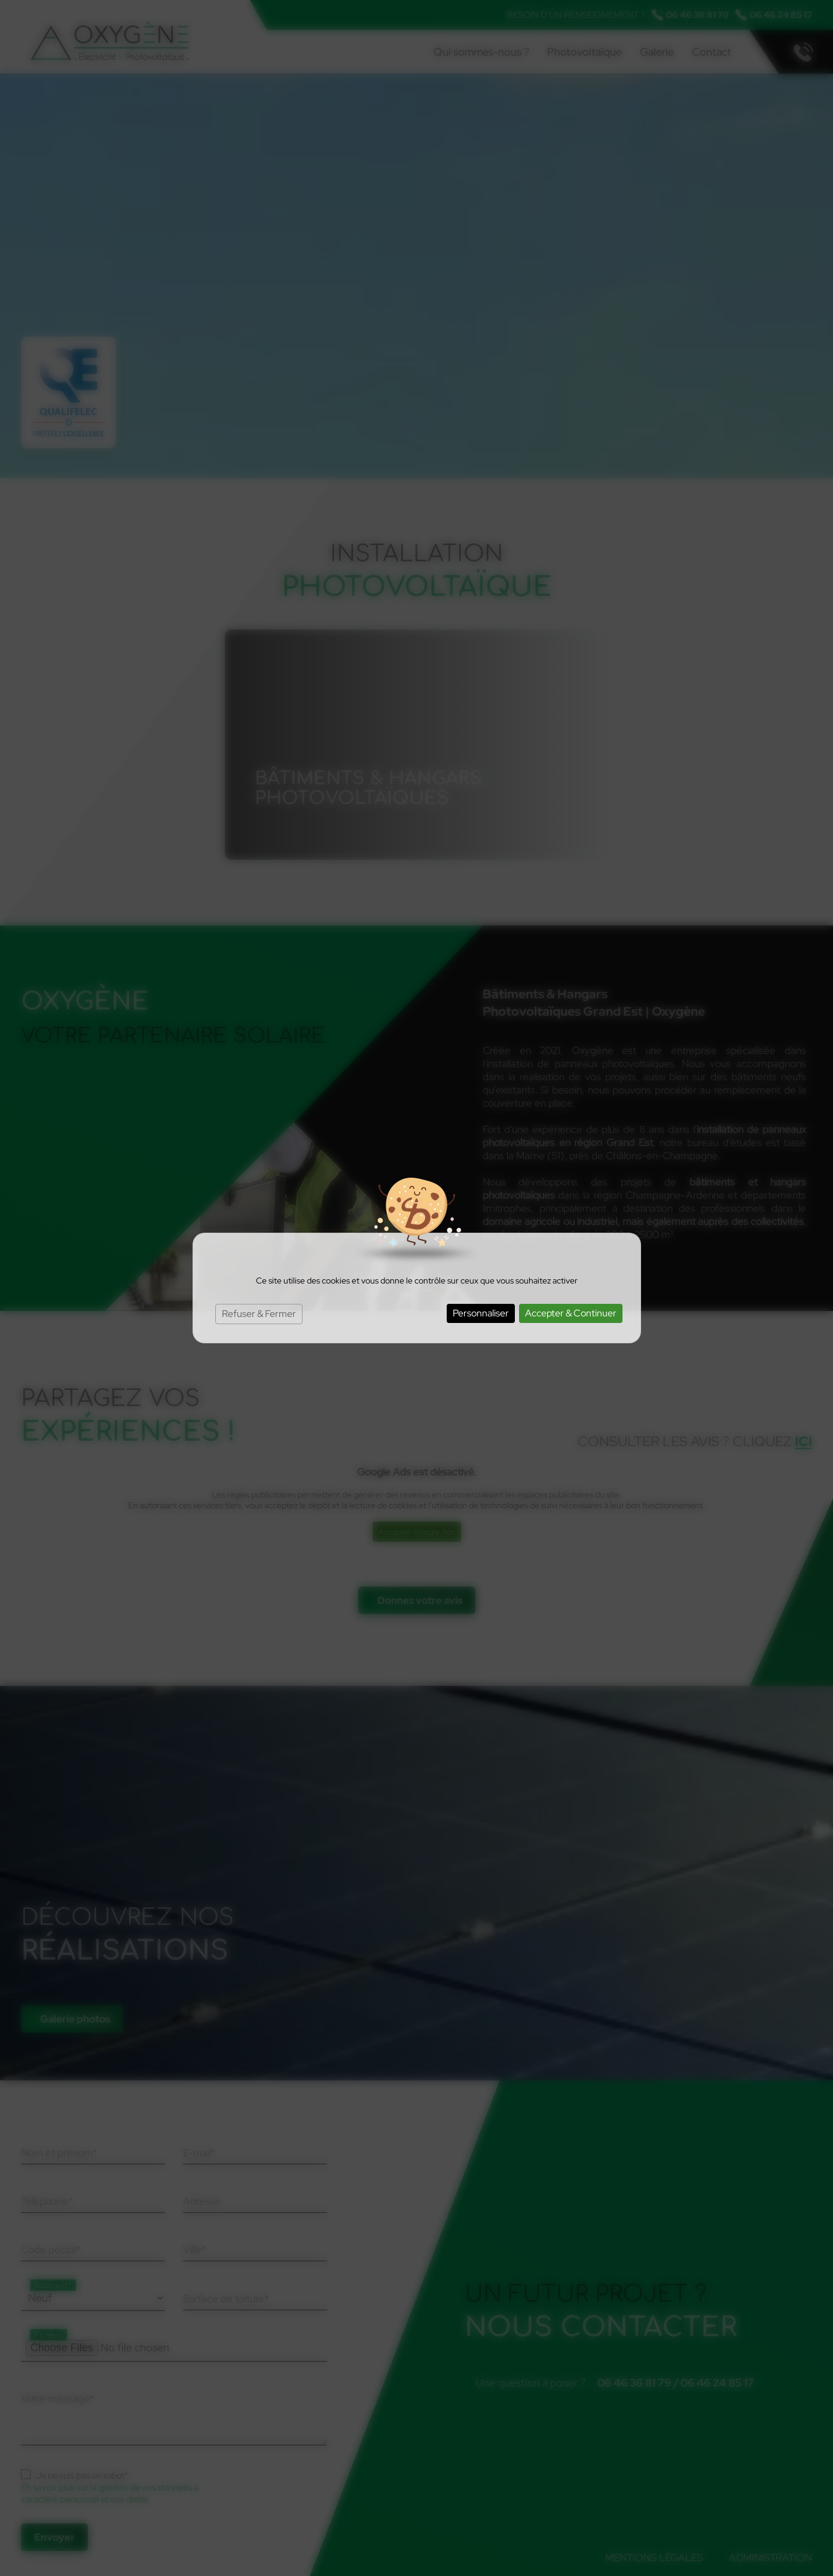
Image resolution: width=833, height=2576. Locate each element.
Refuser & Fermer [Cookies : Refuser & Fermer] (259, 1313)
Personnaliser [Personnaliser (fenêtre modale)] (481, 1313)
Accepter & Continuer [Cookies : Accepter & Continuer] (571, 1313)
